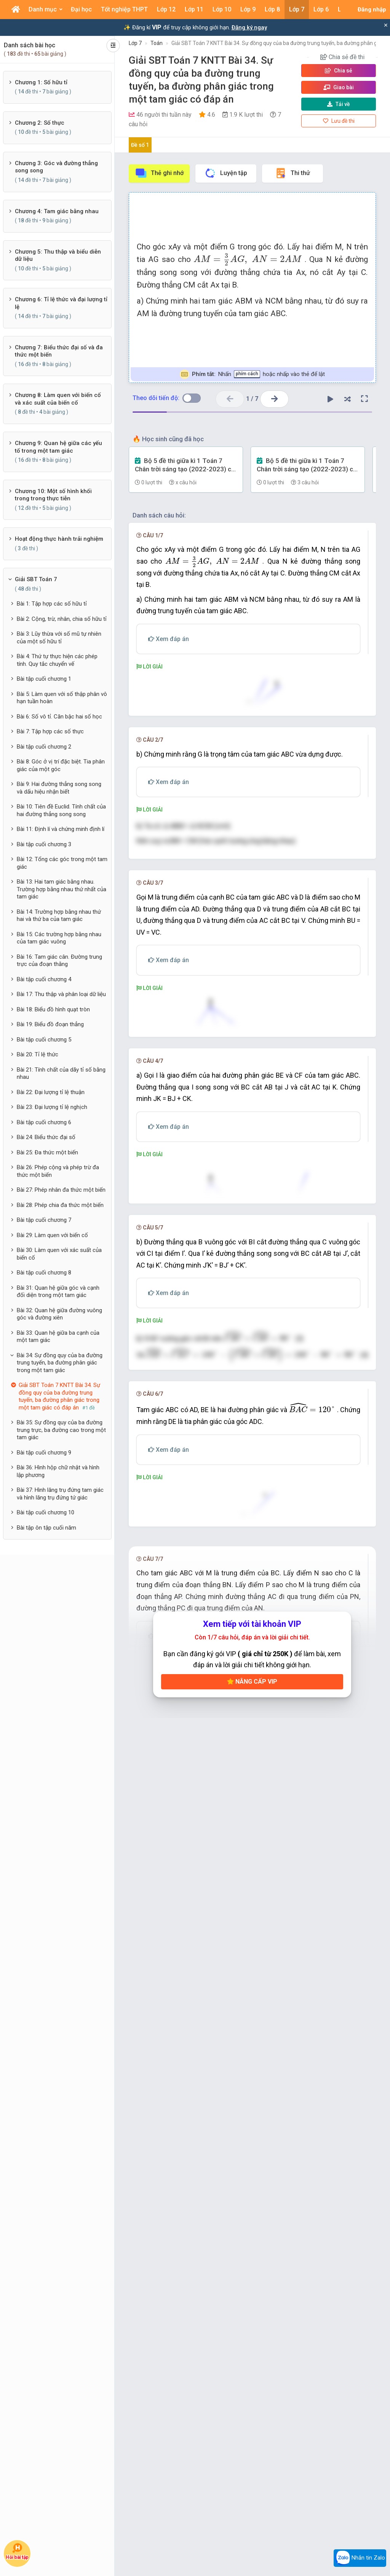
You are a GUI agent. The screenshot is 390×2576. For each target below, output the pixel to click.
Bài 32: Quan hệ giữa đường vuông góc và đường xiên (59, 1314)
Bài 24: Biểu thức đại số (46, 1137)
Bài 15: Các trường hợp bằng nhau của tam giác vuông (59, 938)
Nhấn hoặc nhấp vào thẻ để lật (252, 374)
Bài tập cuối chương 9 (44, 1452)
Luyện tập (225, 173)
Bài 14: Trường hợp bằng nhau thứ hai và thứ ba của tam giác (59, 915)
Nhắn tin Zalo (360, 2558)
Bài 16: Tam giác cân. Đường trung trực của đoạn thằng (59, 960)
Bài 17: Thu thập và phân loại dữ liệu (61, 994)
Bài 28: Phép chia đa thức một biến (60, 1205)
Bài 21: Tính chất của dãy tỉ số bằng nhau (61, 1073)
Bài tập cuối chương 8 (44, 1272)
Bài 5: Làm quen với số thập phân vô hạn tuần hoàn (62, 698)
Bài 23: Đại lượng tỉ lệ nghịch (52, 1107)
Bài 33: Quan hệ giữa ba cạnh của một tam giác (58, 1336)
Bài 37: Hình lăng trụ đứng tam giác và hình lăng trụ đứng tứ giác (60, 1493)
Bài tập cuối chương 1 (44, 678)
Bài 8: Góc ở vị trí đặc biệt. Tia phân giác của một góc (61, 765)
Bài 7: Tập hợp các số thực (50, 731)
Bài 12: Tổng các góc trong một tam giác (62, 863)
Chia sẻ (338, 70)
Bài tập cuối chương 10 (45, 1512)
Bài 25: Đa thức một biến (47, 1152)
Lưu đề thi (339, 121)
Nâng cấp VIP (252, 2353)
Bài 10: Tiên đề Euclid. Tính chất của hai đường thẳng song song (61, 810)
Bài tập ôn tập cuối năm (46, 1527)
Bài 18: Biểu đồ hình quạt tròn (53, 1009)
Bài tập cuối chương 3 (44, 844)
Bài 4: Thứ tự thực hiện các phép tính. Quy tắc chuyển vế (57, 660)
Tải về (338, 104)
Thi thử (292, 173)
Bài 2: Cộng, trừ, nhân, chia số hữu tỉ (62, 618)
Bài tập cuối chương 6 (44, 1122)
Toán (156, 43)
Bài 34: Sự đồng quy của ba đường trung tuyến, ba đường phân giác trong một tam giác (59, 1363)
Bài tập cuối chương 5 (44, 1039)
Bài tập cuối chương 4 (44, 979)
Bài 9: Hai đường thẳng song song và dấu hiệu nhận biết (59, 788)
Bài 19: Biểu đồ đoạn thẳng (50, 1024)
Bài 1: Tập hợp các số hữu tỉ (52, 603)
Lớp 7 (135, 43)
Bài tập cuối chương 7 (44, 1219)
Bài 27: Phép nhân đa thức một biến (61, 1189)
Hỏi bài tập (17, 2551)
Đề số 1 (140, 145)
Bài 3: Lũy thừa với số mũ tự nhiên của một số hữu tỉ (59, 637)
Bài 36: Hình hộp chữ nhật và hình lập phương (58, 1471)
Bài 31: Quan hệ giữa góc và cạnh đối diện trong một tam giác (58, 1291)
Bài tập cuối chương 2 (44, 746)
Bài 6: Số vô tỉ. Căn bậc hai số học (59, 716)
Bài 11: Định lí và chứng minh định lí (60, 829)
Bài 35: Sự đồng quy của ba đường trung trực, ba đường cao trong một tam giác (61, 1430)
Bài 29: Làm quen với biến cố (52, 1235)
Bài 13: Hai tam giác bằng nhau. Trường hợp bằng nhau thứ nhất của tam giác (61, 889)
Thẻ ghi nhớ (159, 173)
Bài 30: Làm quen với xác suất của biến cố (59, 1254)
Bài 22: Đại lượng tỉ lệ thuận (51, 1092)
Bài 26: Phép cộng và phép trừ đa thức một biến (58, 1171)
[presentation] (247, 259)
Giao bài (338, 87)
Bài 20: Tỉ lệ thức (37, 1054)
